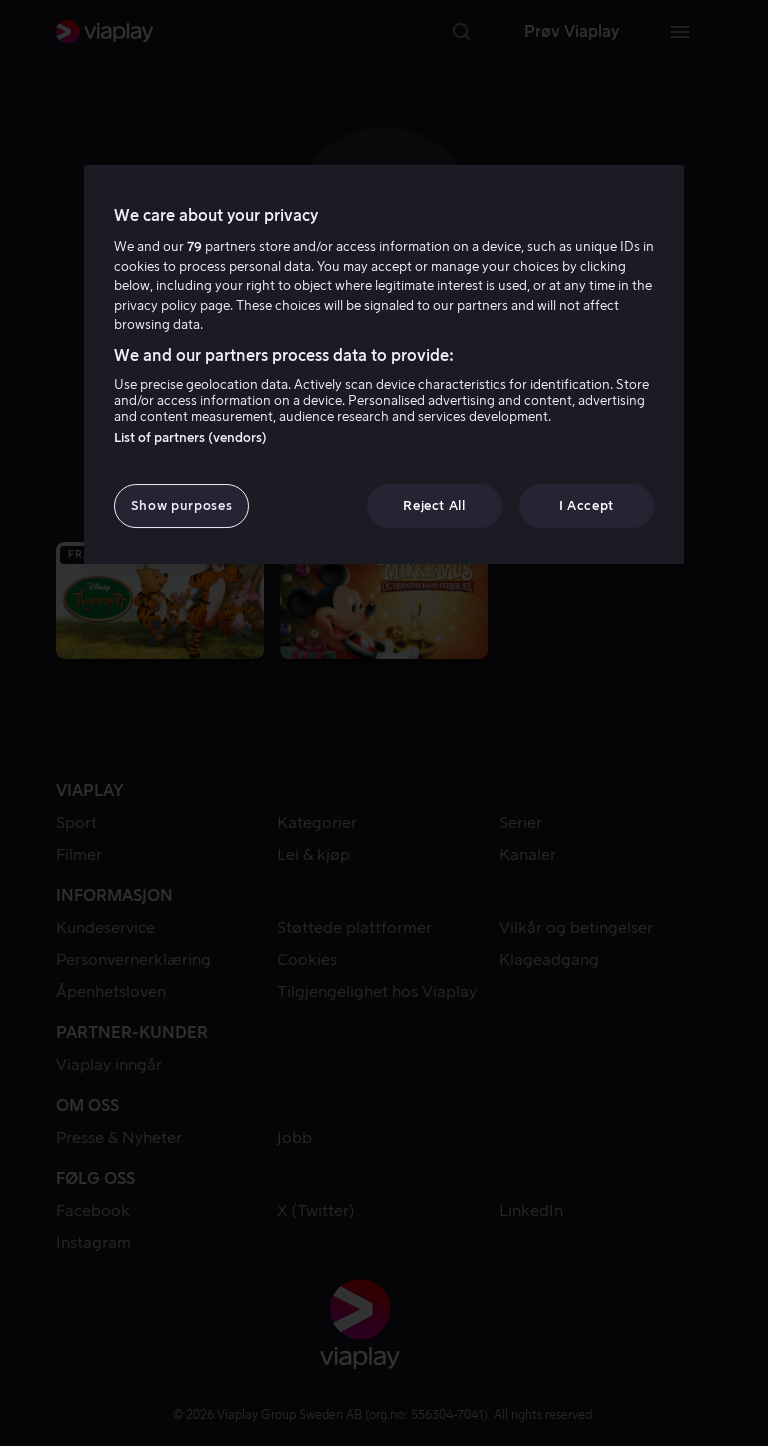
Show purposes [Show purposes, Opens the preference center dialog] (181, 505)
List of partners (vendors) (190, 437)
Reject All (434, 505)
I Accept (586, 505)
